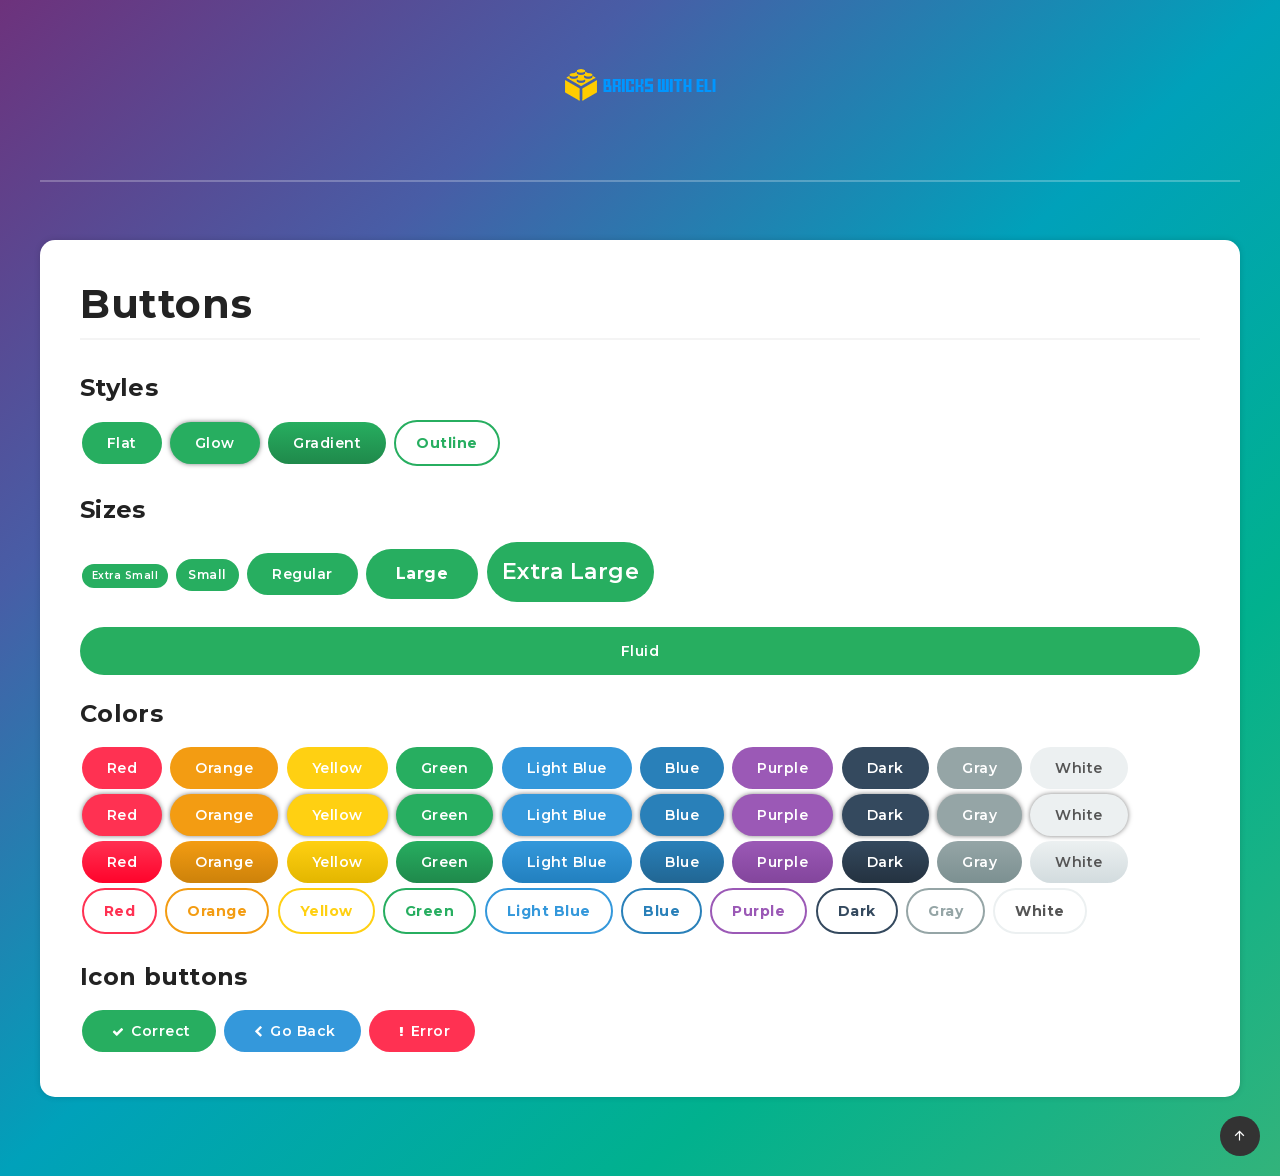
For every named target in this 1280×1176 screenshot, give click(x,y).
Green (445, 770)
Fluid (640, 654)
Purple (782, 770)
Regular (302, 577)
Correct (151, 1033)
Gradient (327, 445)
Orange (224, 770)
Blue (682, 770)
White (1079, 770)
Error (424, 1033)
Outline (447, 445)
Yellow (337, 770)
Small (207, 577)
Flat (122, 445)
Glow (215, 445)
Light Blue (567, 770)
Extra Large (571, 574)
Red (122, 770)
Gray (979, 770)
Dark (885, 770)
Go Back (295, 1033)
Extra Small (125, 578)
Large (422, 576)
